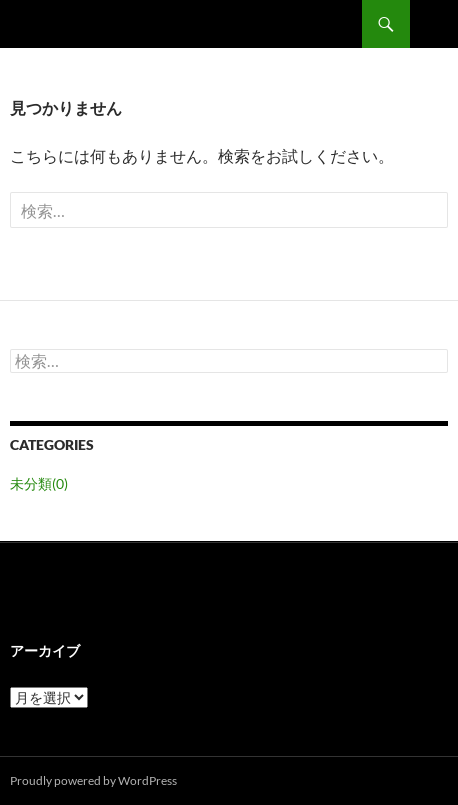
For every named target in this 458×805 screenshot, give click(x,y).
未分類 (39, 483)
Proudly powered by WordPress (93, 780)
